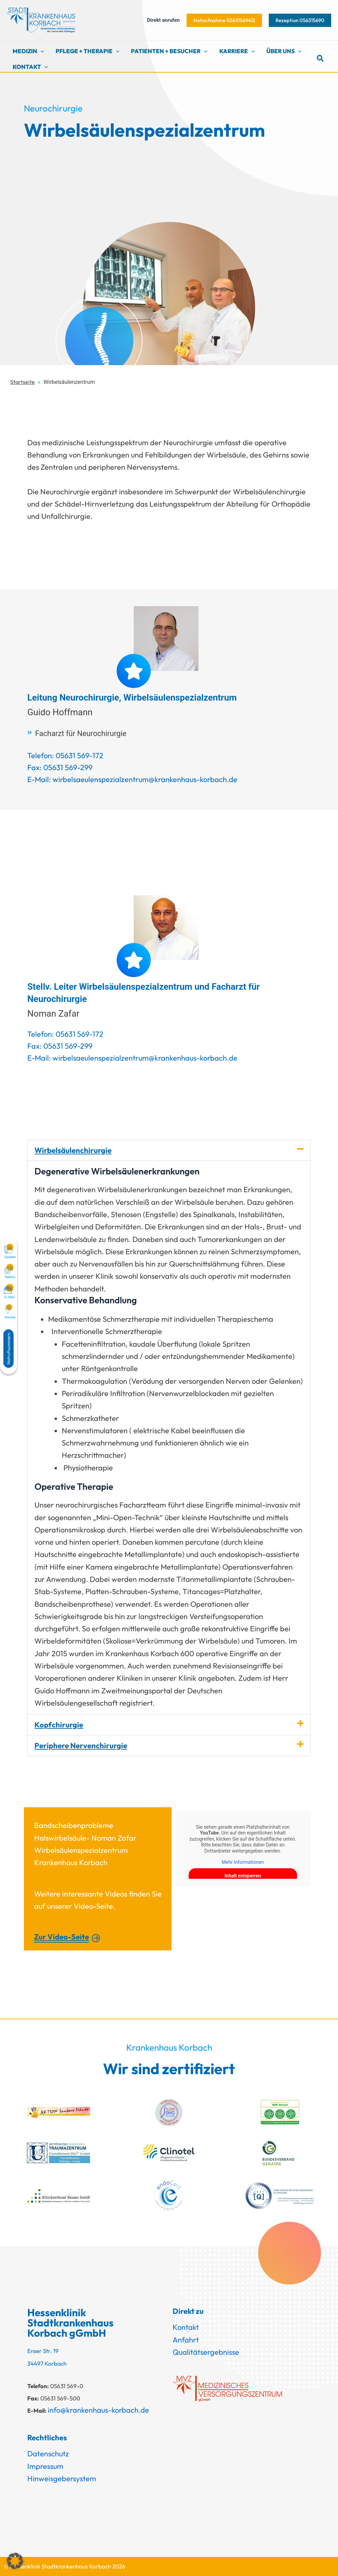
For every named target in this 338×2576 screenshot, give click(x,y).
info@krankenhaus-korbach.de (98, 2410)
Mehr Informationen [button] (243, 1862)
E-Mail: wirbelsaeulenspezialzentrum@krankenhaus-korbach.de (132, 779)
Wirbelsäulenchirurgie (73, 1150)
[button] (224, 20)
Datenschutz (48, 2453)
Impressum (45, 2466)
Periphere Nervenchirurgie (80, 1745)
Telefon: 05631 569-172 (65, 755)
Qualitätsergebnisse (206, 2352)
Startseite (22, 381)
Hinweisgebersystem (61, 2478)
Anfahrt (186, 2340)
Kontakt (186, 2327)
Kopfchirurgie (58, 1724)
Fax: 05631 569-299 (59, 767)
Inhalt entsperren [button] (243, 1875)
